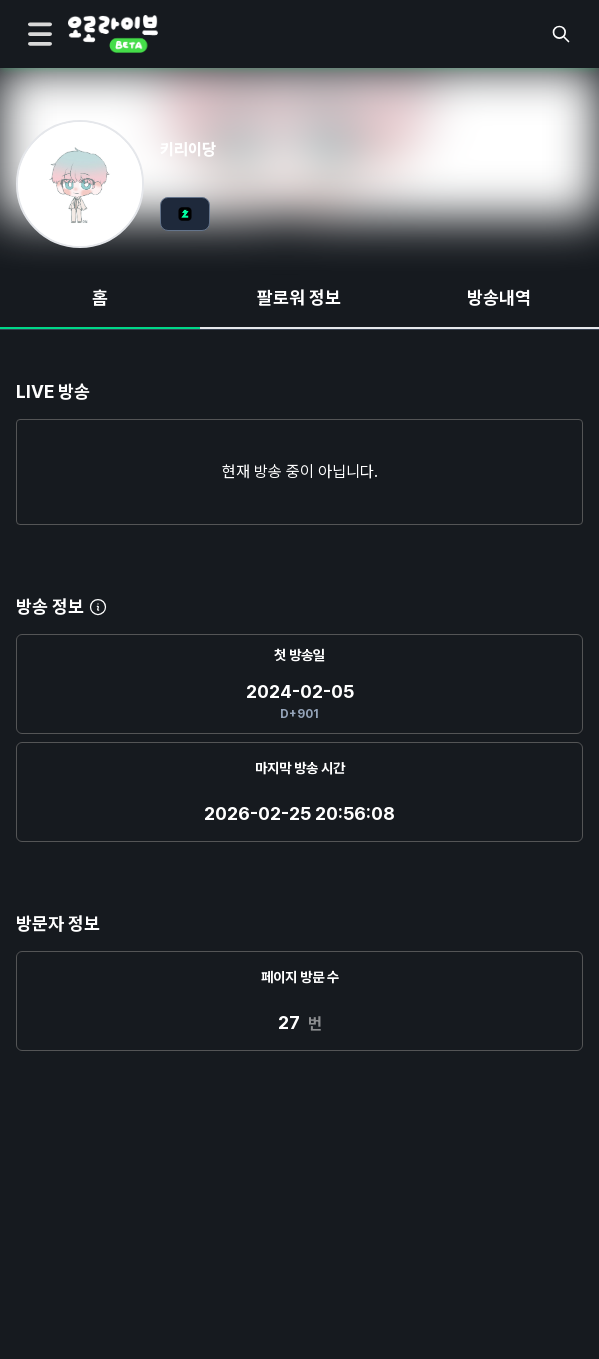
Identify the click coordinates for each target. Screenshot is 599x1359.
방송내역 (499, 297)
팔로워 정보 (299, 297)
